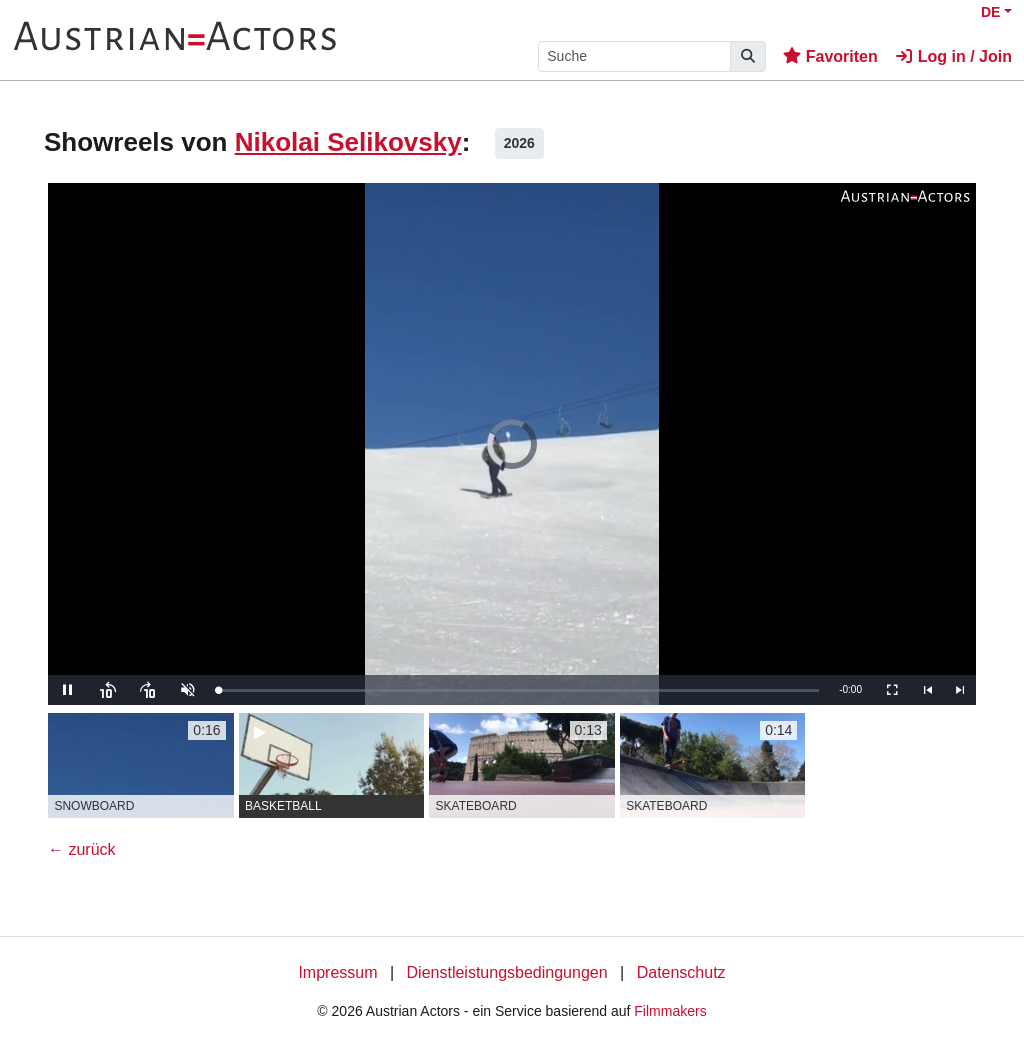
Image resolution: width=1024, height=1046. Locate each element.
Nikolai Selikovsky (348, 142)
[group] (141, 765)
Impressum (337, 972)
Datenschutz (681, 972)
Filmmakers (670, 1011)
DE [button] (990, 12)
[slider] (518, 690)
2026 (519, 143)
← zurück (82, 849)
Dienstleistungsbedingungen (507, 972)
